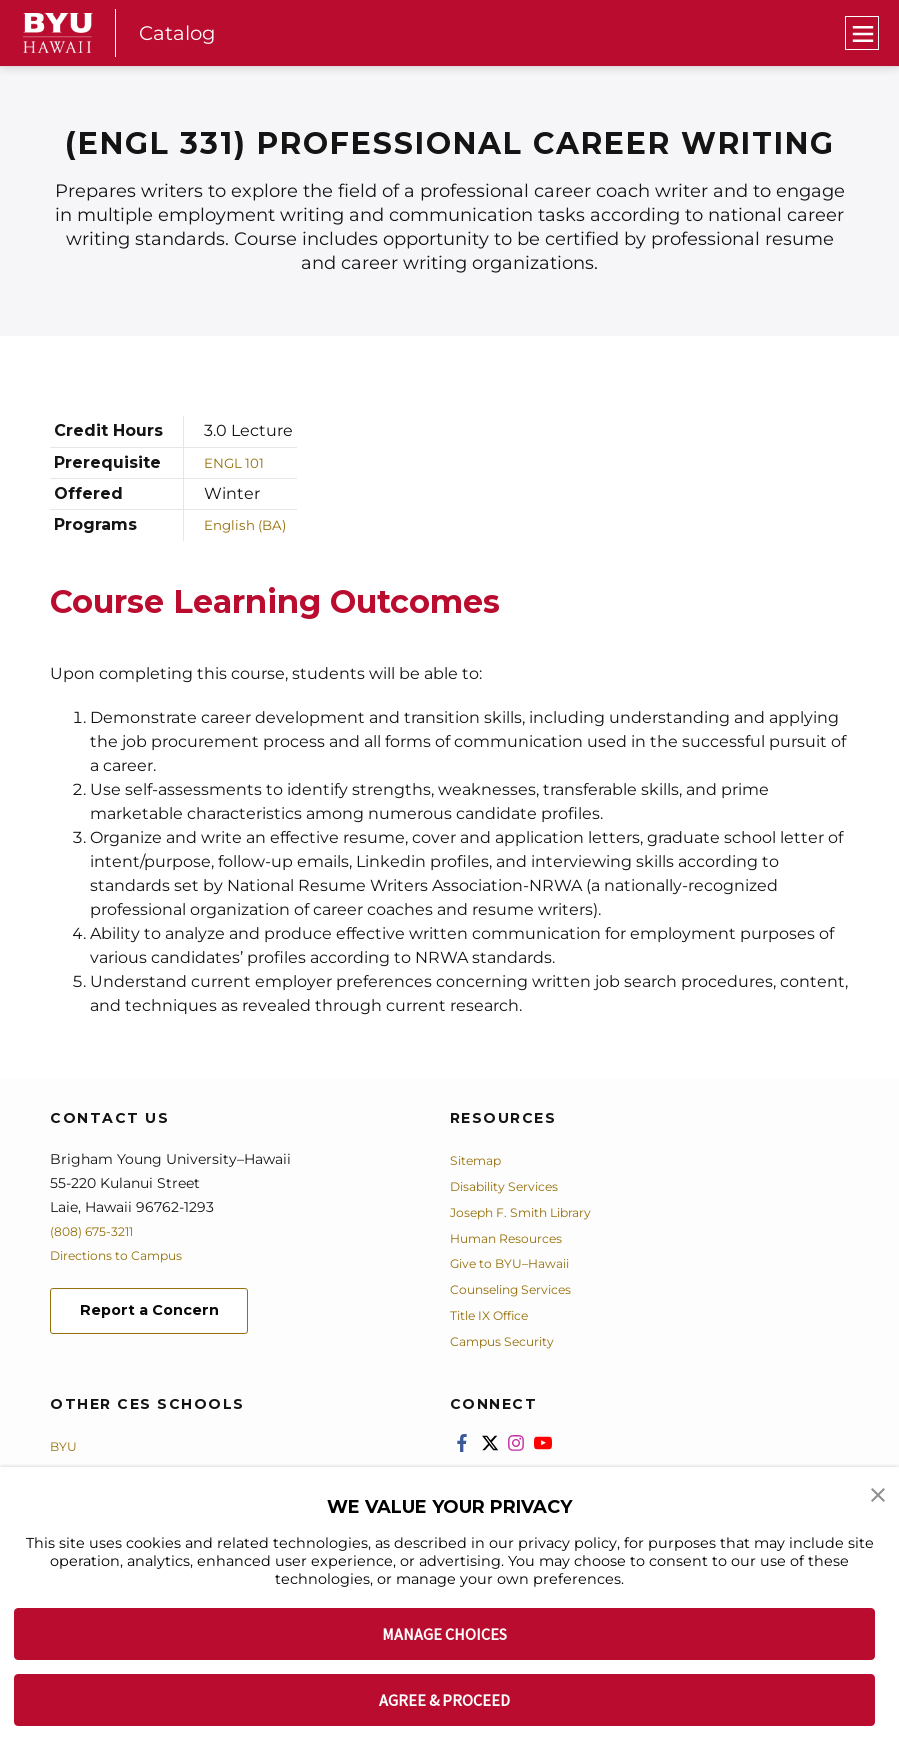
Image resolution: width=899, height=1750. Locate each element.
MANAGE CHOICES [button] (444, 1634)
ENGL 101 (240, 461)
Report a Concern (158, 1312)
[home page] (58, 33)
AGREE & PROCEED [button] (444, 1700)
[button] (879, 1496)
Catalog (179, 32)
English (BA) (252, 524)
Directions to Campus (127, 1255)
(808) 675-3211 (98, 1231)
